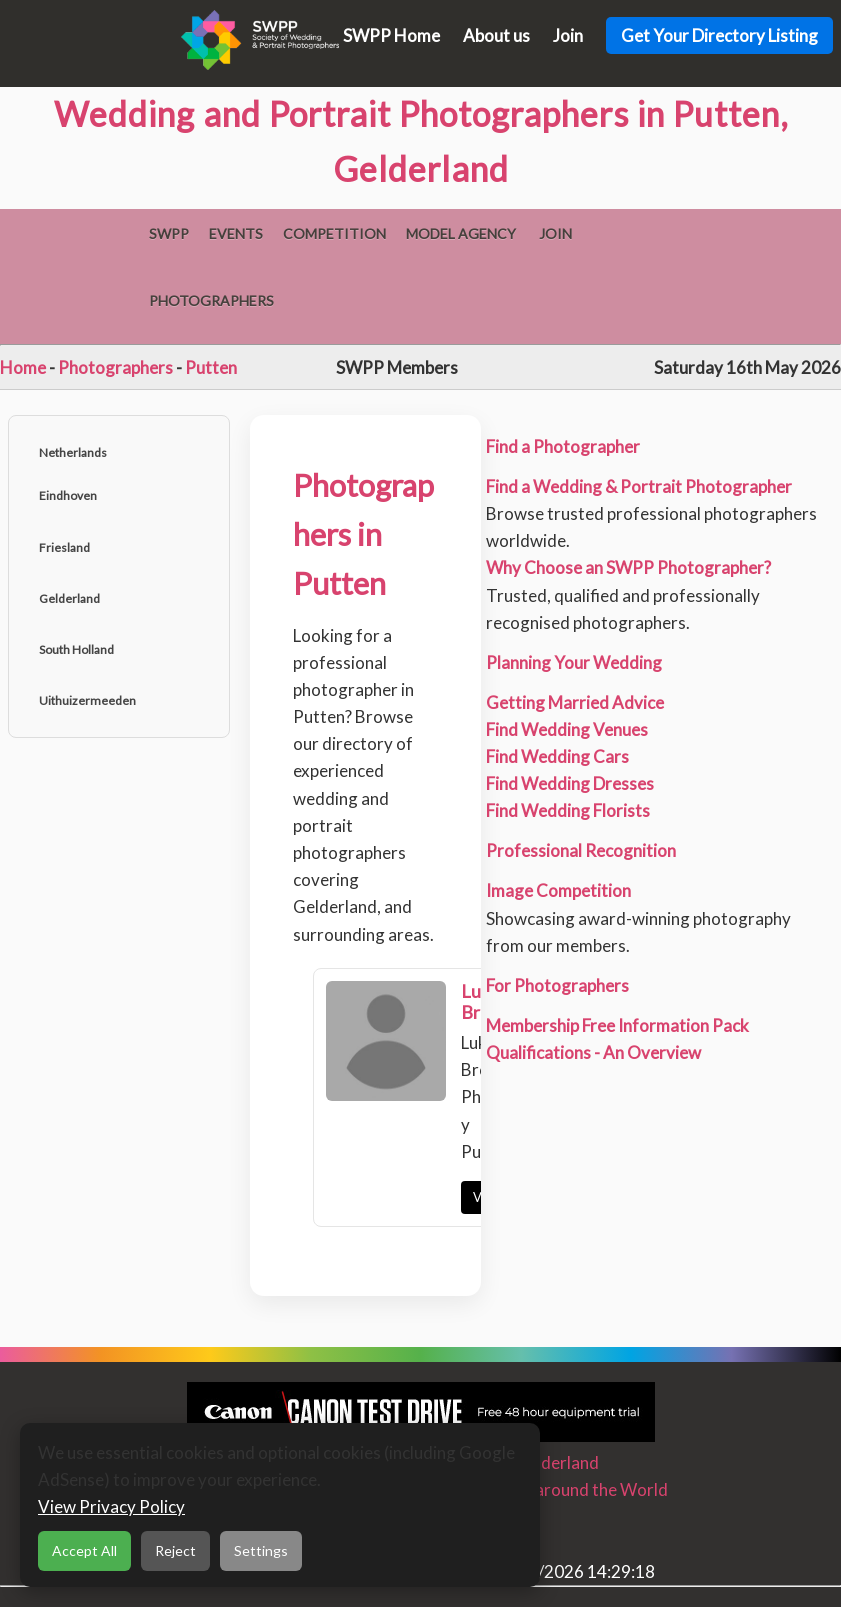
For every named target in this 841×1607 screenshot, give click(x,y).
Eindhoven (68, 495)
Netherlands (73, 452)
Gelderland (69, 598)
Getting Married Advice (575, 702)
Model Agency (461, 233)
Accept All (84, 1550)
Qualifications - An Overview (593, 1052)
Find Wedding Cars (557, 756)
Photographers (211, 300)
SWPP (169, 233)
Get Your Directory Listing (719, 35)
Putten (211, 367)
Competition (334, 233)
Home (23, 367)
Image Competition (558, 890)
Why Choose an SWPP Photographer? (628, 567)
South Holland (76, 649)
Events (236, 233)
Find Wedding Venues (567, 729)
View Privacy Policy (111, 1506)
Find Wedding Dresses (570, 783)
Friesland (64, 547)
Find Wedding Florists (568, 810)
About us (496, 35)
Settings (261, 1550)
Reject (175, 1550)
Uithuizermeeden (87, 700)
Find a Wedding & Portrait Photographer (639, 486)
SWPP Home (391, 35)
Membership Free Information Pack (617, 1025)
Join (568, 35)
